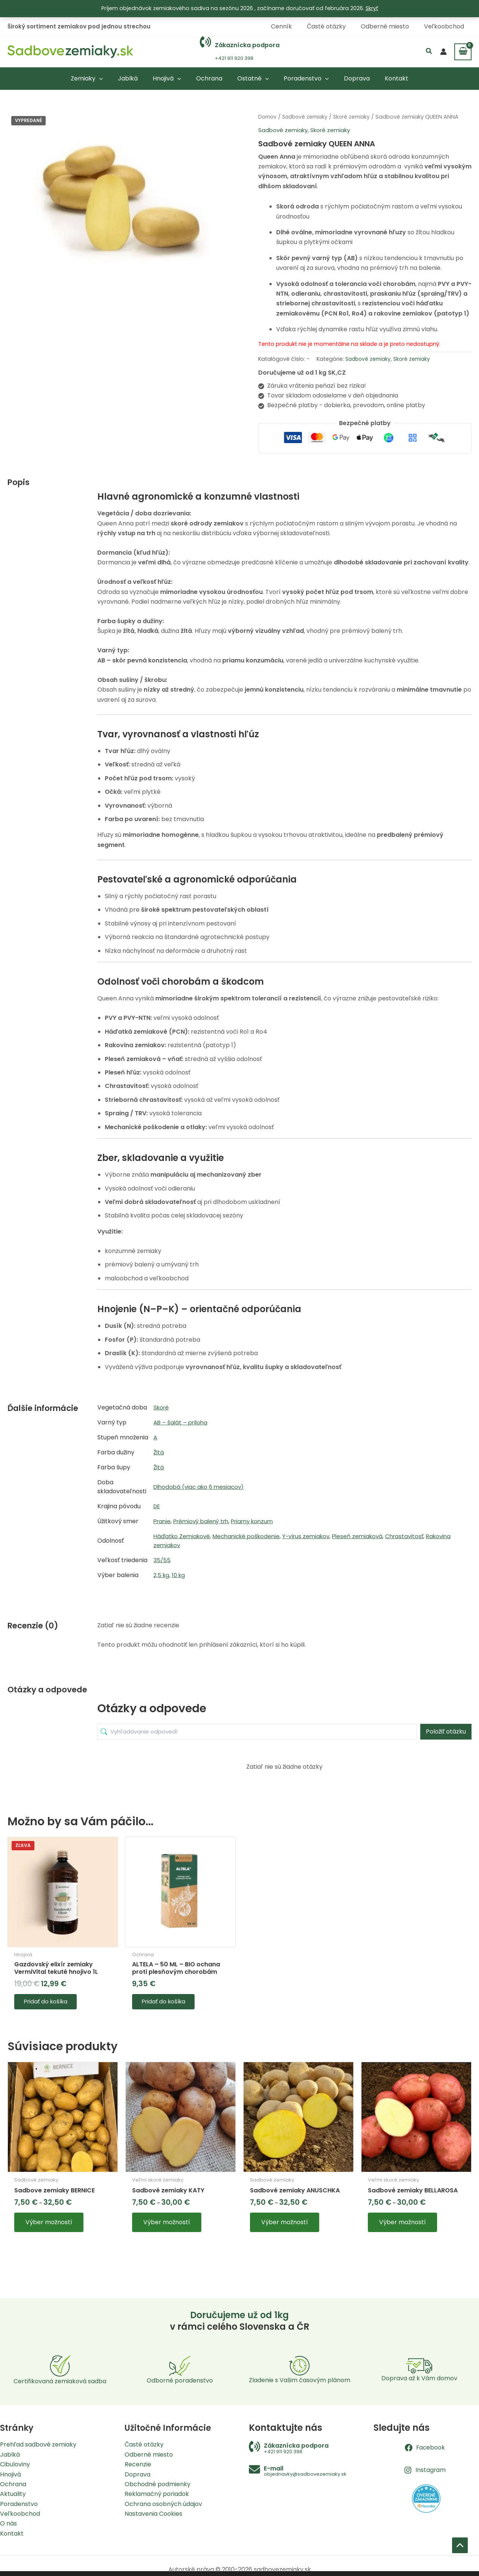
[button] (429, 51)
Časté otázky (144, 2444)
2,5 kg (161, 1574)
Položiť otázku (446, 1730)
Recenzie (138, 2464)
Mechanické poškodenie (251, 1535)
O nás (8, 2523)
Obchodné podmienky (157, 2484)
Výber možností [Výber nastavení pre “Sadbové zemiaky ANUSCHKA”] (285, 2228)
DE (157, 1505)
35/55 (162, 1559)
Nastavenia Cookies (153, 2513)
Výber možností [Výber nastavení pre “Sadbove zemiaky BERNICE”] (49, 2228)
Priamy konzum (260, 1520)
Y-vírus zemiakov (315, 1535)
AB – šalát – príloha (182, 1421)
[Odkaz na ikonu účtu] (443, 51)
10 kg (180, 1574)
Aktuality (13, 2494)
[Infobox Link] (240, 51)
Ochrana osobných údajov (163, 2504)
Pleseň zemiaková (369, 1535)
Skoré (161, 1406)
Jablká (10, 2454)
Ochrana (13, 2484)
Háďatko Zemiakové (183, 1535)
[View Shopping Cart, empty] (463, 51)
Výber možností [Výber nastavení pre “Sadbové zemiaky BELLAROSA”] (402, 2228)
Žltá (159, 1451)
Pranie (162, 1520)
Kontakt (12, 2533)
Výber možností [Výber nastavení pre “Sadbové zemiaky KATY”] (167, 2228)
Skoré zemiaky (357, 116)
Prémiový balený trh (205, 1520)
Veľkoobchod (20, 2513)
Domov (268, 116)
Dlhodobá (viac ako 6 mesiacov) (201, 1486)
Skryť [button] (372, 8)
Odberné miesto (149, 2454)
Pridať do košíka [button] (49, 2004)
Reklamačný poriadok (157, 2494)
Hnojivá (10, 2474)
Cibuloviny (15, 2464)
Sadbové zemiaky (308, 116)
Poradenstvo (19, 2504)
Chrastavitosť (418, 1535)
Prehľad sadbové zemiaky (38, 2444)
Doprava (137, 2474)
